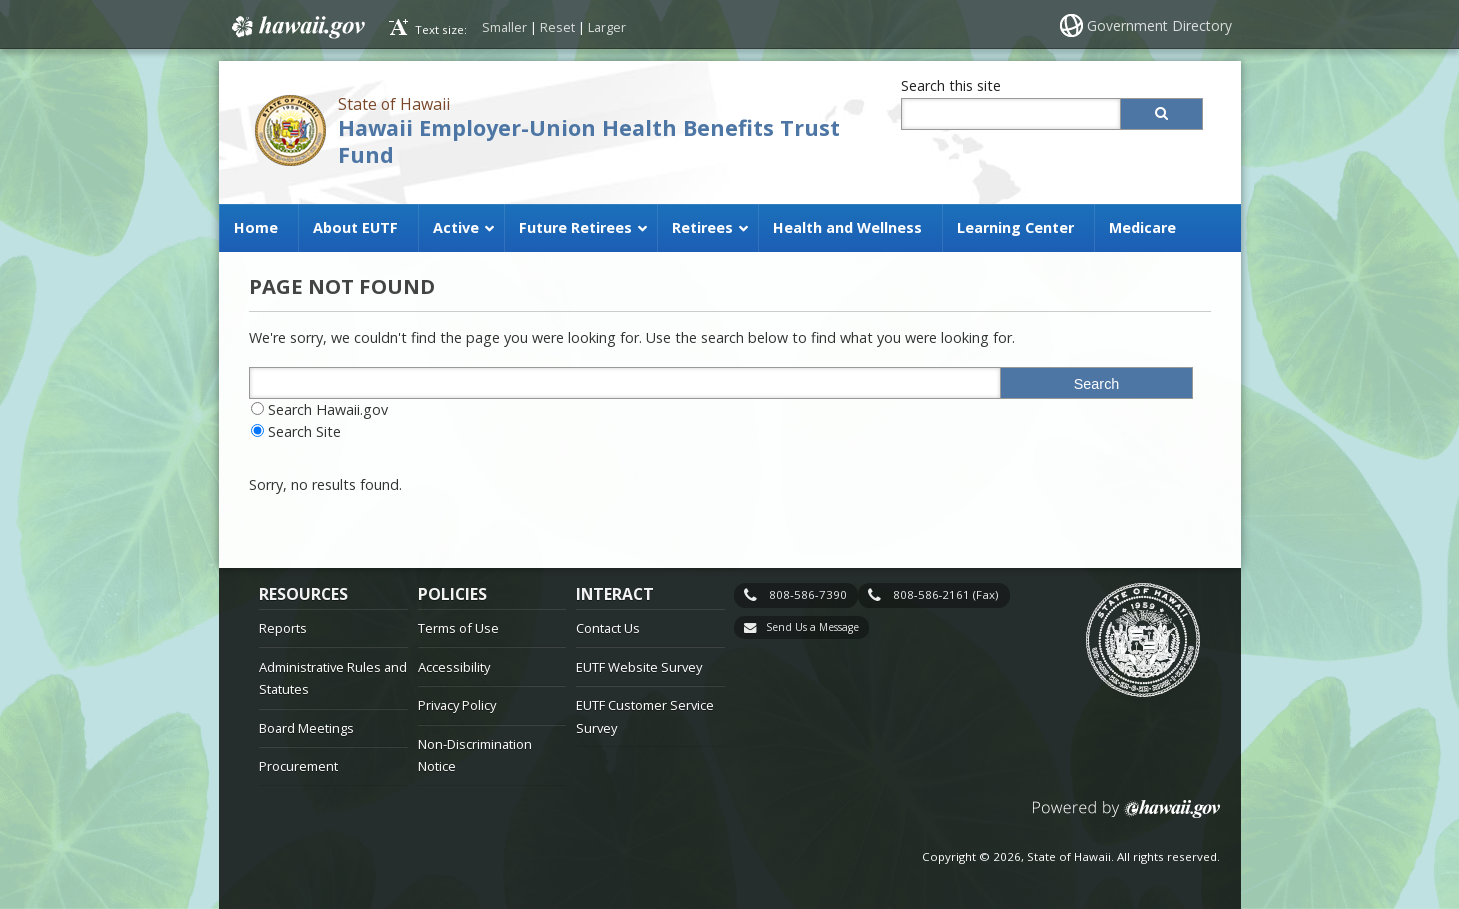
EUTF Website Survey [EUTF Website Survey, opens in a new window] (639, 667)
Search (1097, 384)
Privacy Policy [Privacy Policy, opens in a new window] (457, 705)
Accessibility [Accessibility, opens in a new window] (454, 667)
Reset (557, 27)
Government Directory (1159, 25)
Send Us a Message (812, 627)
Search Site (304, 431)
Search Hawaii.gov (328, 409)
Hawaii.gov (296, 27)
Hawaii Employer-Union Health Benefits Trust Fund (589, 141)
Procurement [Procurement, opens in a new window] (298, 766)
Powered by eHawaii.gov (1126, 816)
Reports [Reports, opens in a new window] (283, 628)
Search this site (951, 85)
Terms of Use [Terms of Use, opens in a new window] (458, 628)
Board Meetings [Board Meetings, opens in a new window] (306, 728)
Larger (607, 27)
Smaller (504, 27)
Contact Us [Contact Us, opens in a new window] (608, 628)
